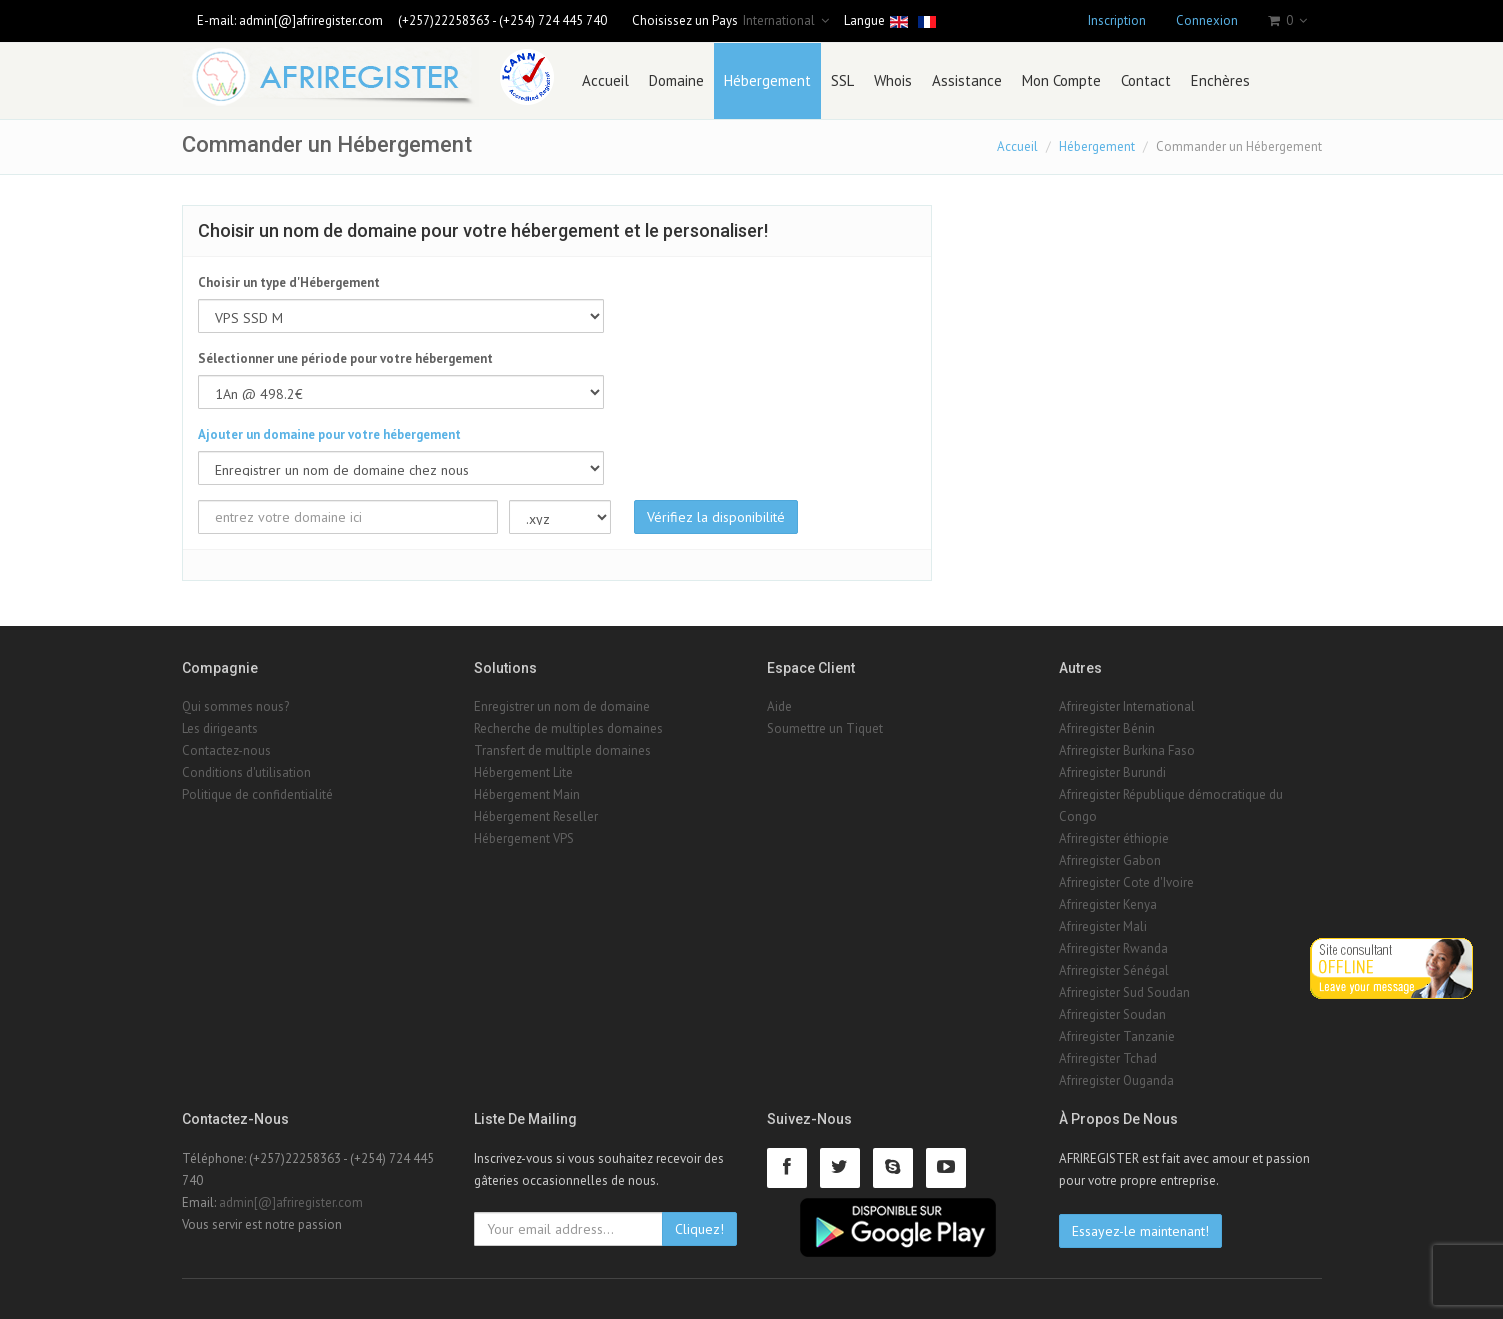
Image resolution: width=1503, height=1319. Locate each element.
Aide (779, 706)
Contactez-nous (226, 750)
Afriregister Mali (1103, 926)
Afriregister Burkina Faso (1127, 750)
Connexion (1207, 20)
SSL (842, 80)
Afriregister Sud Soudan (1124, 992)
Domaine (676, 80)
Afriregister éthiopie (1114, 838)
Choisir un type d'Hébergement (289, 282)
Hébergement (767, 80)
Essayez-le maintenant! (1140, 1231)
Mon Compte (1061, 80)
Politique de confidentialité (257, 794)
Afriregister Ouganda (1116, 1080)
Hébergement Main (527, 794)
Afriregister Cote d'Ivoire (1126, 882)
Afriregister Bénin (1107, 728)
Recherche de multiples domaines (568, 728)
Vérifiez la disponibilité (716, 517)
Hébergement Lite (523, 772)
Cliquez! (699, 1229)
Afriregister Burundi (1112, 772)
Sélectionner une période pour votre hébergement (345, 358)
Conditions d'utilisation (246, 772)
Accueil (605, 80)
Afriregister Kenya (1108, 904)
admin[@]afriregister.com (311, 20)
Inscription (1117, 20)
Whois (893, 80)
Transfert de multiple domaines (562, 750)
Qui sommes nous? (235, 706)
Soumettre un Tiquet (825, 728)
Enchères (1220, 80)
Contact (1146, 80)
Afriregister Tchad (1108, 1058)
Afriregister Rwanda (1113, 948)
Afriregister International (1127, 706)
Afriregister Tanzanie (1117, 1036)
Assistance (967, 80)
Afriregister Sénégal (1114, 970)
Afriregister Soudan (1112, 1014)
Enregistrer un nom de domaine (562, 706)
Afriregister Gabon (1110, 860)
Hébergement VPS (524, 838)
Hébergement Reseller (536, 816)
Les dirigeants (220, 728)
